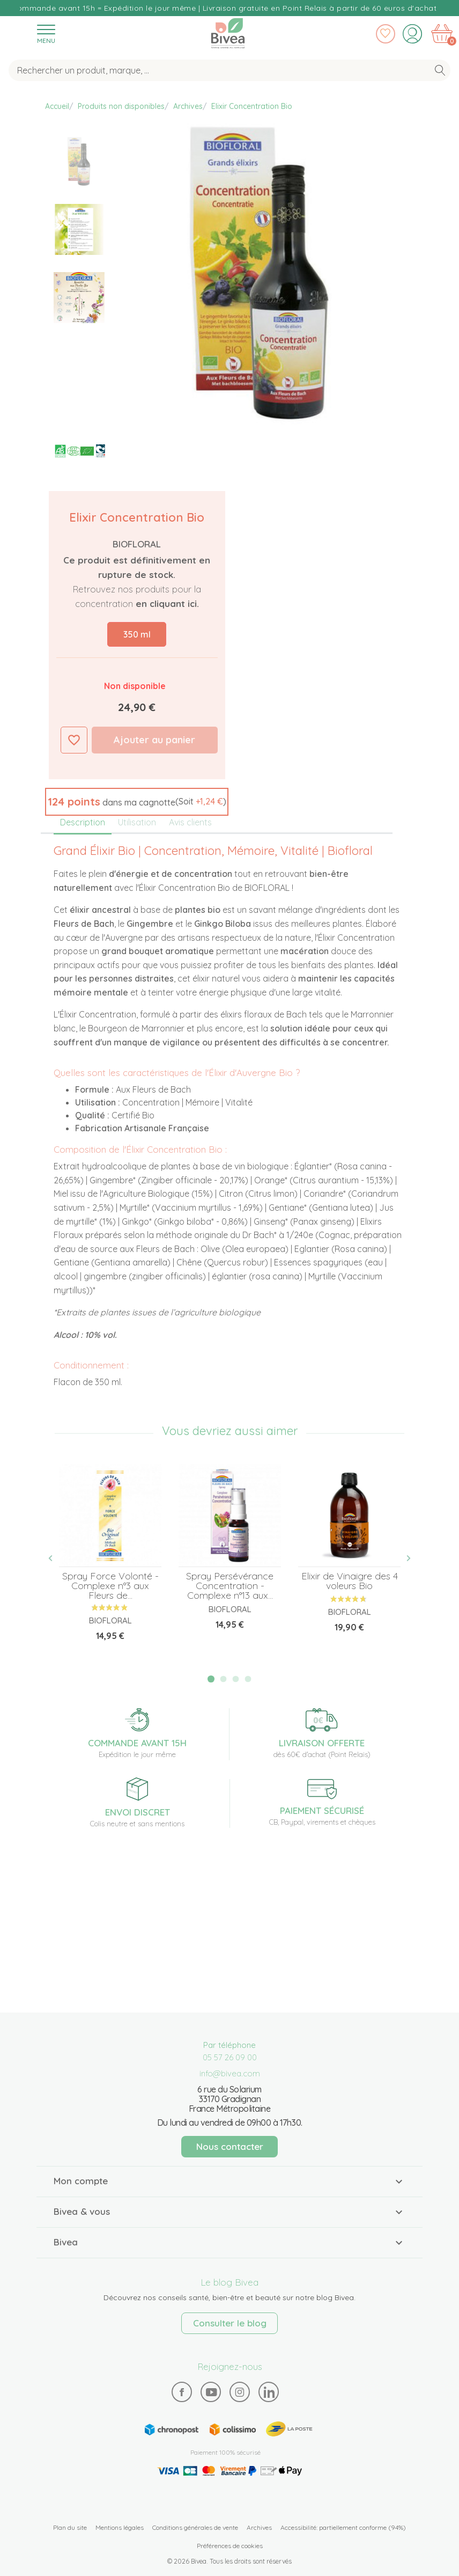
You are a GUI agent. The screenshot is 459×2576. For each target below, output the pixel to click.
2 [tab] (223, 1679)
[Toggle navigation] (46, 33)
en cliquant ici (166, 603)
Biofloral (137, 544)
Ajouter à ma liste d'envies (74, 740)
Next (403, 1558)
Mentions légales (119, 2527)
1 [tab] (211, 1678)
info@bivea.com (229, 2073)
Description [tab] (82, 822)
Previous (56, 1558)
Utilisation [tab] (137, 822)
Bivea (228, 33)
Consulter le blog (229, 2323)
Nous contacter (229, 2146)
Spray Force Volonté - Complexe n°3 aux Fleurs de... (110, 1585)
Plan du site (70, 2527)
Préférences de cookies (230, 2546)
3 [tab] (236, 1679)
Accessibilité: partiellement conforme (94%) (343, 2527)
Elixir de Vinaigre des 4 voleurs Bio (349, 1581)
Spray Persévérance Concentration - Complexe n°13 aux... (229, 1585)
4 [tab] (248, 1679)
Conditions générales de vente (195, 2527)
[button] (136, 802)
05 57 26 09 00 (230, 2057)
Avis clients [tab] (190, 822)
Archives (259, 2527)
